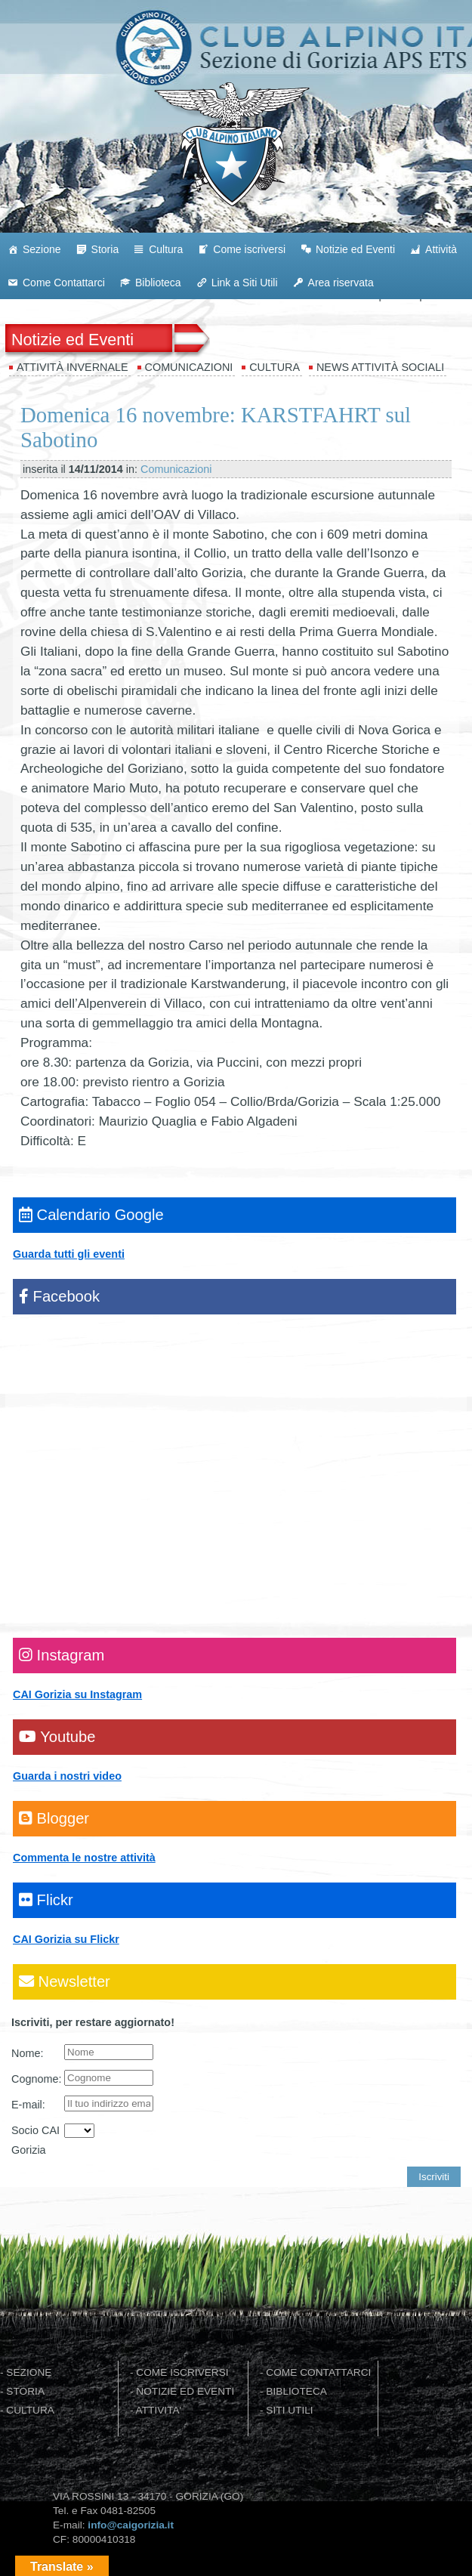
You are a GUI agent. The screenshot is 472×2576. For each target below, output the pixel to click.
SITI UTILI (289, 2410)
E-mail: (28, 2105)
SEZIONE (28, 2372)
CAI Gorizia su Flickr (66, 1939)
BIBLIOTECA (296, 2391)
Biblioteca (158, 282)
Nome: (27, 2053)
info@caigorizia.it (131, 2525)
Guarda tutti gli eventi (69, 1254)
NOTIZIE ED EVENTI (185, 2391)
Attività (441, 249)
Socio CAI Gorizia (35, 2140)
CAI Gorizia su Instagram (77, 1694)
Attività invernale (72, 367)
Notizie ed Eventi (355, 249)
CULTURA (30, 2410)
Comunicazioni (189, 367)
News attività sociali (380, 367)
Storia (105, 249)
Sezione (42, 249)
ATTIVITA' (159, 2410)
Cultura (166, 249)
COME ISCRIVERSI (182, 2372)
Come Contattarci (64, 282)
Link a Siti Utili (244, 282)
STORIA (25, 2391)
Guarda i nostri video (67, 1776)
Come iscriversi (249, 249)
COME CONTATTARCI (318, 2372)
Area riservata (341, 282)
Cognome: (36, 2079)
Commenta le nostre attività (84, 1858)
